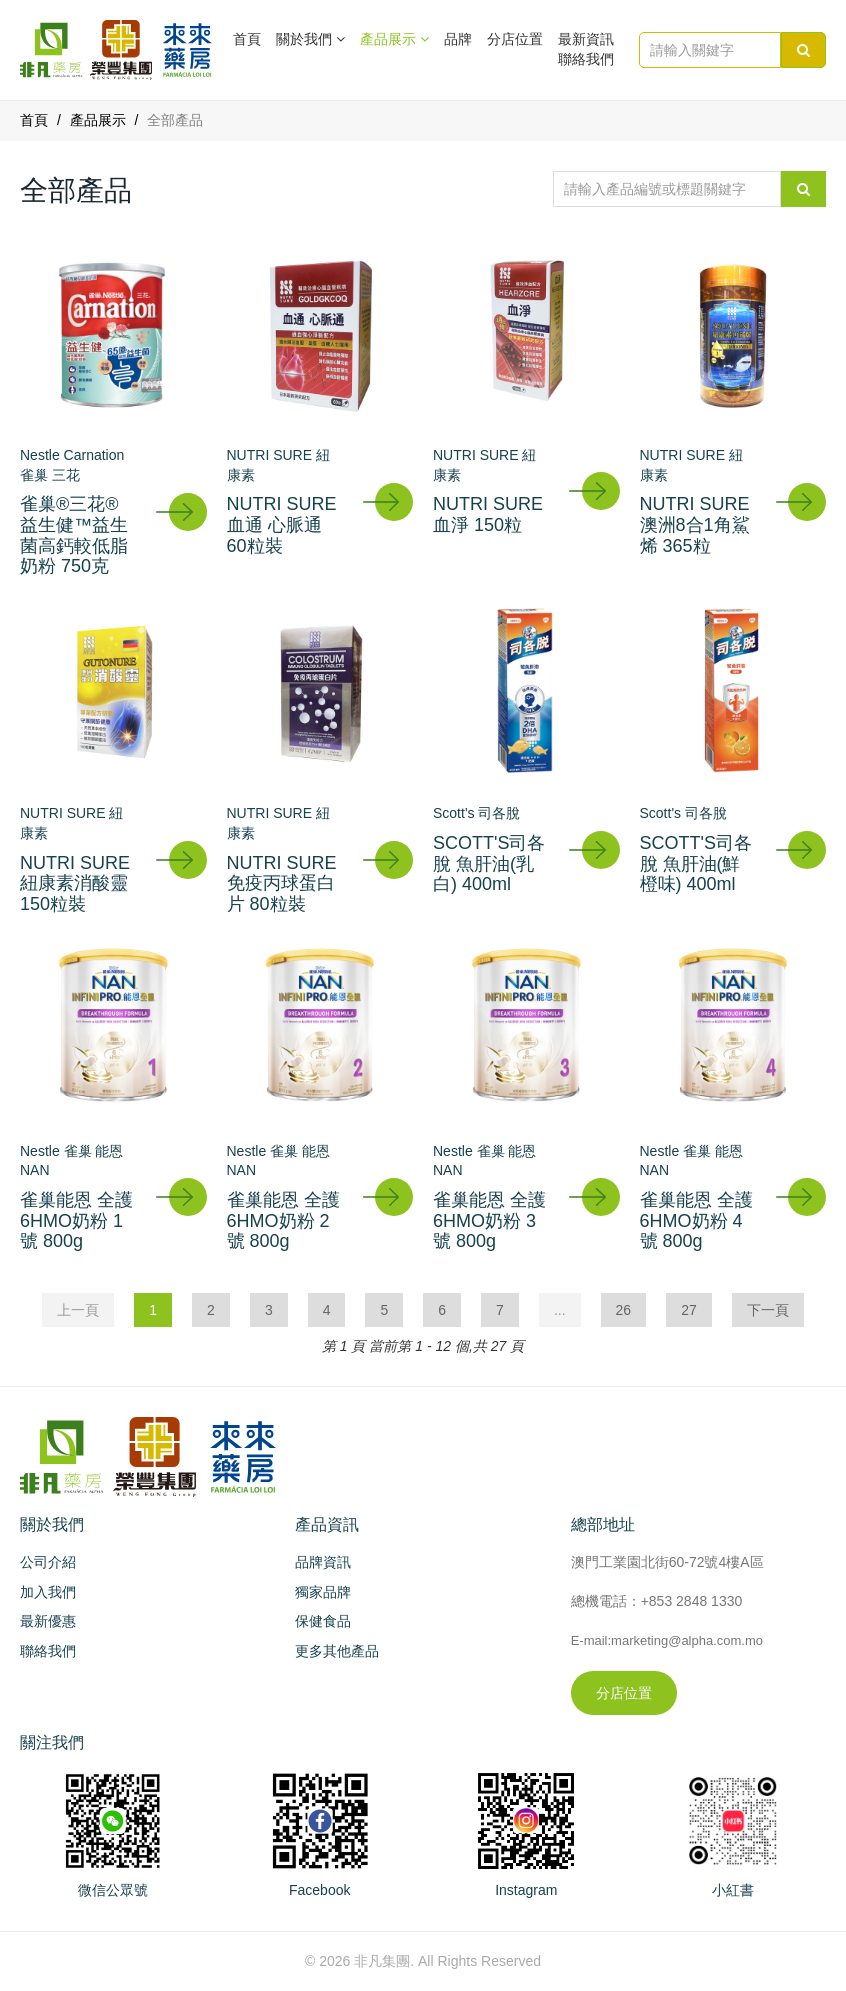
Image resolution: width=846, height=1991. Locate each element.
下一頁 (768, 1310)
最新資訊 (586, 39)
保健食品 (323, 1621)
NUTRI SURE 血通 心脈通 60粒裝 (282, 524)
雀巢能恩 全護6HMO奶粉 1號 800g (76, 1220)
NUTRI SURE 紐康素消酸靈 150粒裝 (75, 883)
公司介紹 (48, 1562)
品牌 (458, 39)
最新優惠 (48, 1621)
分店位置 (515, 39)
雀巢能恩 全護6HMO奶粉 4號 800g (696, 1220)
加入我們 (48, 1592)
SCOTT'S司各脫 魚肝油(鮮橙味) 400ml (696, 863)
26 (624, 1310)
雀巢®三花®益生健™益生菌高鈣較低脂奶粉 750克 (74, 535)
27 (689, 1310)
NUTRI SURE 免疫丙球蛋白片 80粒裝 (282, 883)
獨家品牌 (323, 1592)
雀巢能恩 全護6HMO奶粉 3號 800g (489, 1220)
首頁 (247, 39)
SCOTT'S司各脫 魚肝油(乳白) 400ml (489, 863)
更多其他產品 (337, 1651)
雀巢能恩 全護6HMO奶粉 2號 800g (283, 1220)
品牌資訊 (323, 1562)
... (560, 1310)
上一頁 (78, 1310)
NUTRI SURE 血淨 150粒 (488, 514)
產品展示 (98, 120)
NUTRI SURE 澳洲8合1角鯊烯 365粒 (695, 524)
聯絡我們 (586, 59)
